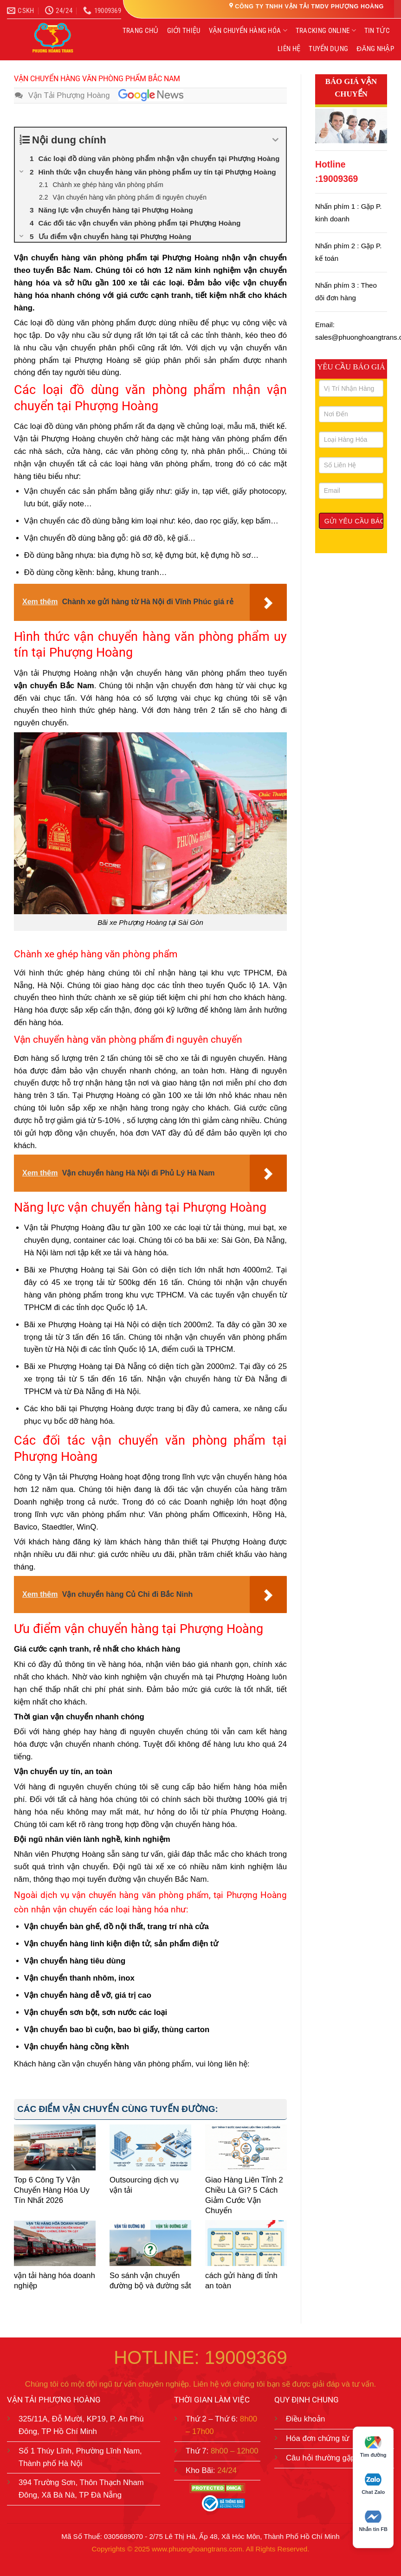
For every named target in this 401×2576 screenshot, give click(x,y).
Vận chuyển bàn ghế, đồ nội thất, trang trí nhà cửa (116, 1926)
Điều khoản (305, 2419)
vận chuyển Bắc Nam (54, 685)
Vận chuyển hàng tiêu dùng (74, 1960)
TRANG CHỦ (141, 30)
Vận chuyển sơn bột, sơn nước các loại (95, 2012)
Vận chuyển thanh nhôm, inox (79, 1978)
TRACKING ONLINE (326, 30)
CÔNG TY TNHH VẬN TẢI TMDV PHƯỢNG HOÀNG (309, 6)
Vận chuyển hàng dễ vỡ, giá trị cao (87, 1995)
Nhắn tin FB (373, 2521)
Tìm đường (373, 2447)
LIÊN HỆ (289, 49)
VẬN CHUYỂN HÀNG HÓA (248, 30)
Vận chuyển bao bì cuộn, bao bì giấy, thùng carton (116, 2029)
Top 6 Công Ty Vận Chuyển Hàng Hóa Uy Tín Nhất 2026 (52, 2190)
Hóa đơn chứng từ (317, 2438)
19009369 (338, 179)
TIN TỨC (377, 30)
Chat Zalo (373, 2484)
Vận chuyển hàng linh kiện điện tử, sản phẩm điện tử (121, 1943)
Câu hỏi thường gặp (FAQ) (332, 2457)
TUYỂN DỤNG (328, 49)
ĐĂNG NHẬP (375, 49)
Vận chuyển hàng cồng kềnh (76, 2046)
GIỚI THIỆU (183, 30)
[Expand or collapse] (275, 140)
